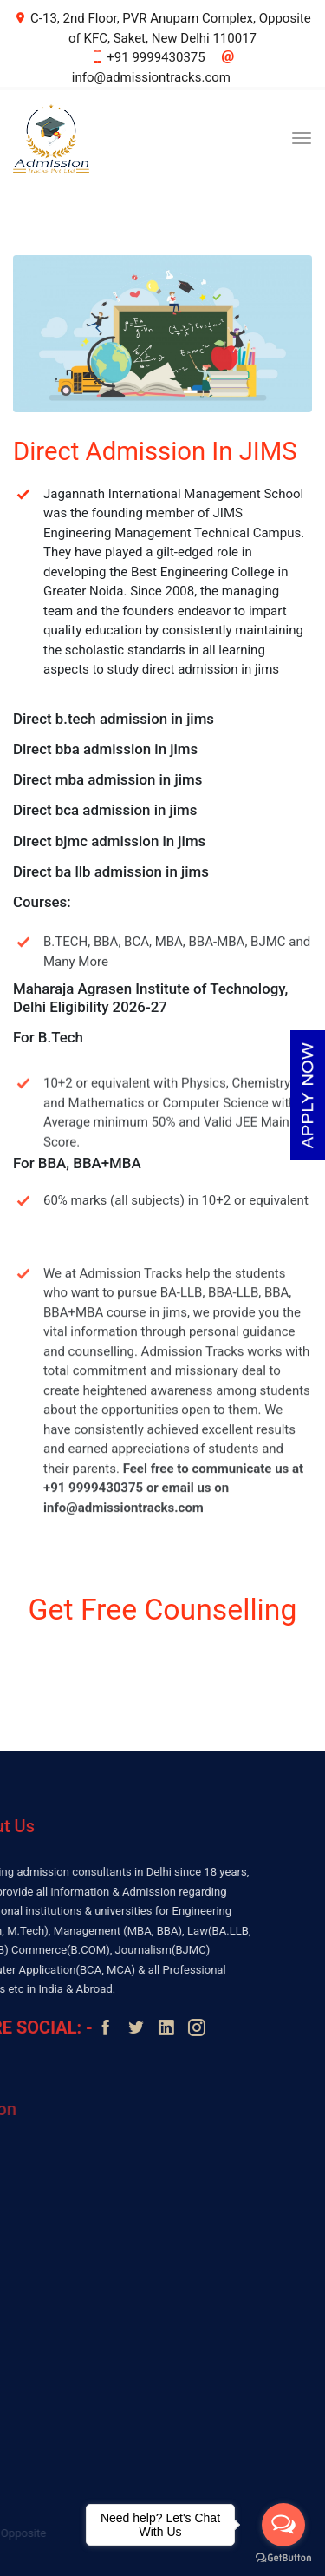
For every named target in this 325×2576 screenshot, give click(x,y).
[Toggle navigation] (301, 138)
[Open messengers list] (283, 2524)
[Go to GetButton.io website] (283, 2558)
